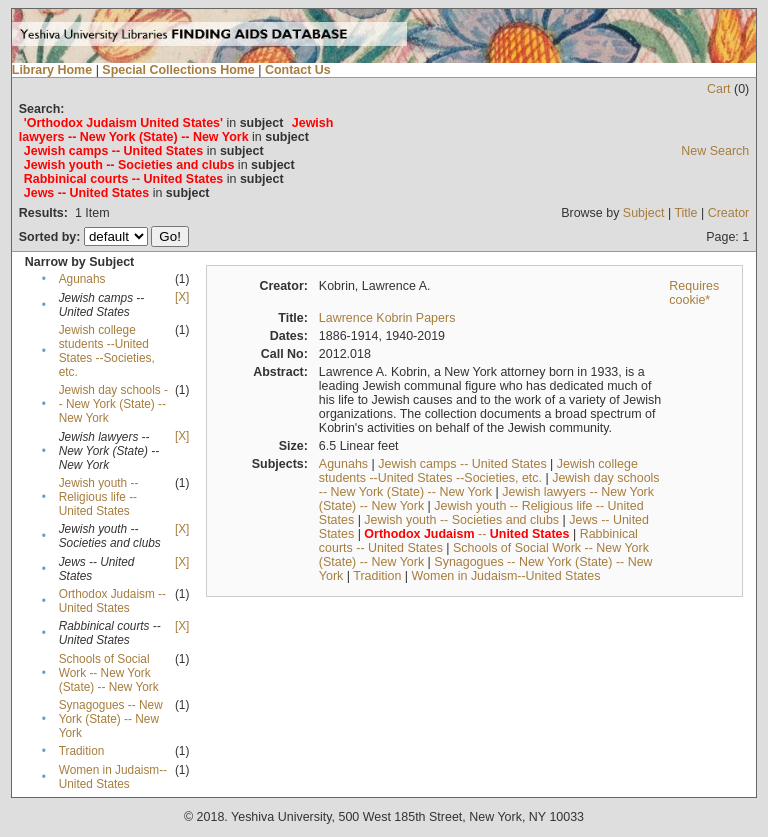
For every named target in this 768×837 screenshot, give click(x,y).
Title (685, 213)
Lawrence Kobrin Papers (387, 318)
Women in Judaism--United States (113, 777)
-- (466, 534)
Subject (644, 213)
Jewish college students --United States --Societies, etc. (107, 351)
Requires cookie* (694, 293)
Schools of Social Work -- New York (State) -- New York (109, 673)
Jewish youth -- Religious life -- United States (99, 497)
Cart (719, 89)
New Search (715, 151)
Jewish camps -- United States (462, 464)
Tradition (82, 751)
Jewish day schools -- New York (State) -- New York (113, 404)
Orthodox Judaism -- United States (112, 601)
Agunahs (82, 279)
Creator (729, 213)
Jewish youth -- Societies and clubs (461, 520)
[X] (182, 297)
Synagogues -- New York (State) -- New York (111, 719)
